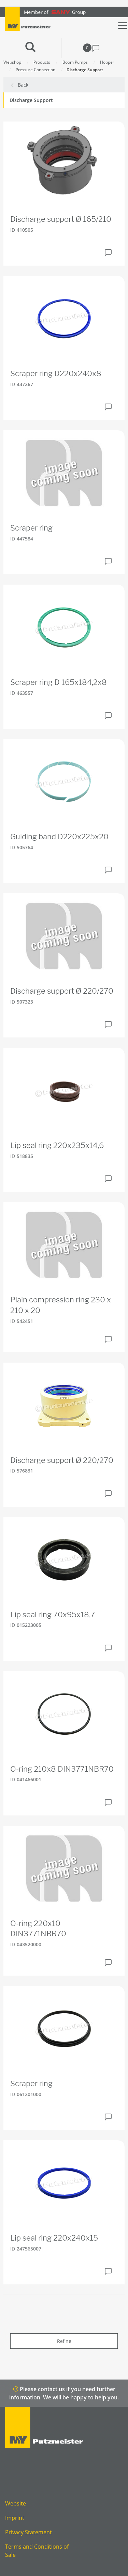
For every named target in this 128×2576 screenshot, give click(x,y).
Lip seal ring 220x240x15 (54, 2237)
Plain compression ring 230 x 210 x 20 (60, 1305)
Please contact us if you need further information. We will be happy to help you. (64, 2393)
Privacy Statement (28, 2532)
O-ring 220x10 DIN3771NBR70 (38, 1928)
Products (41, 62)
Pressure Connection (35, 70)
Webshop (12, 62)
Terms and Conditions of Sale (37, 2551)
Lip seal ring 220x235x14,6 (57, 1145)
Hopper (107, 62)
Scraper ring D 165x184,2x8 (58, 682)
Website (15, 2503)
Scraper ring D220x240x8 (55, 373)
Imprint (14, 2518)
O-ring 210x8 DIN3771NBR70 (62, 1768)
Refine (64, 2341)
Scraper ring (31, 527)
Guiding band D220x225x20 (59, 836)
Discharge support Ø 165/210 (60, 219)
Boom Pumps (75, 62)
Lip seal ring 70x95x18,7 (52, 1614)
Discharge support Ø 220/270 (61, 990)
